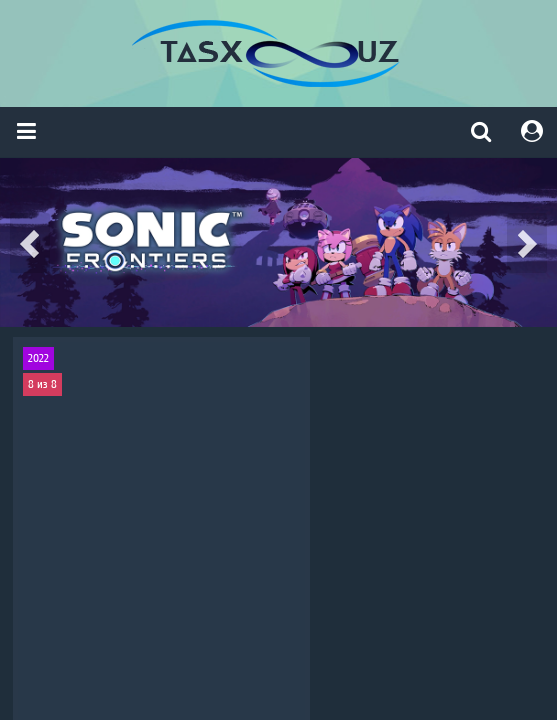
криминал (131, 559)
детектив (495, 559)
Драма (222, 559)
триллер (47, 559)
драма (87, 559)
